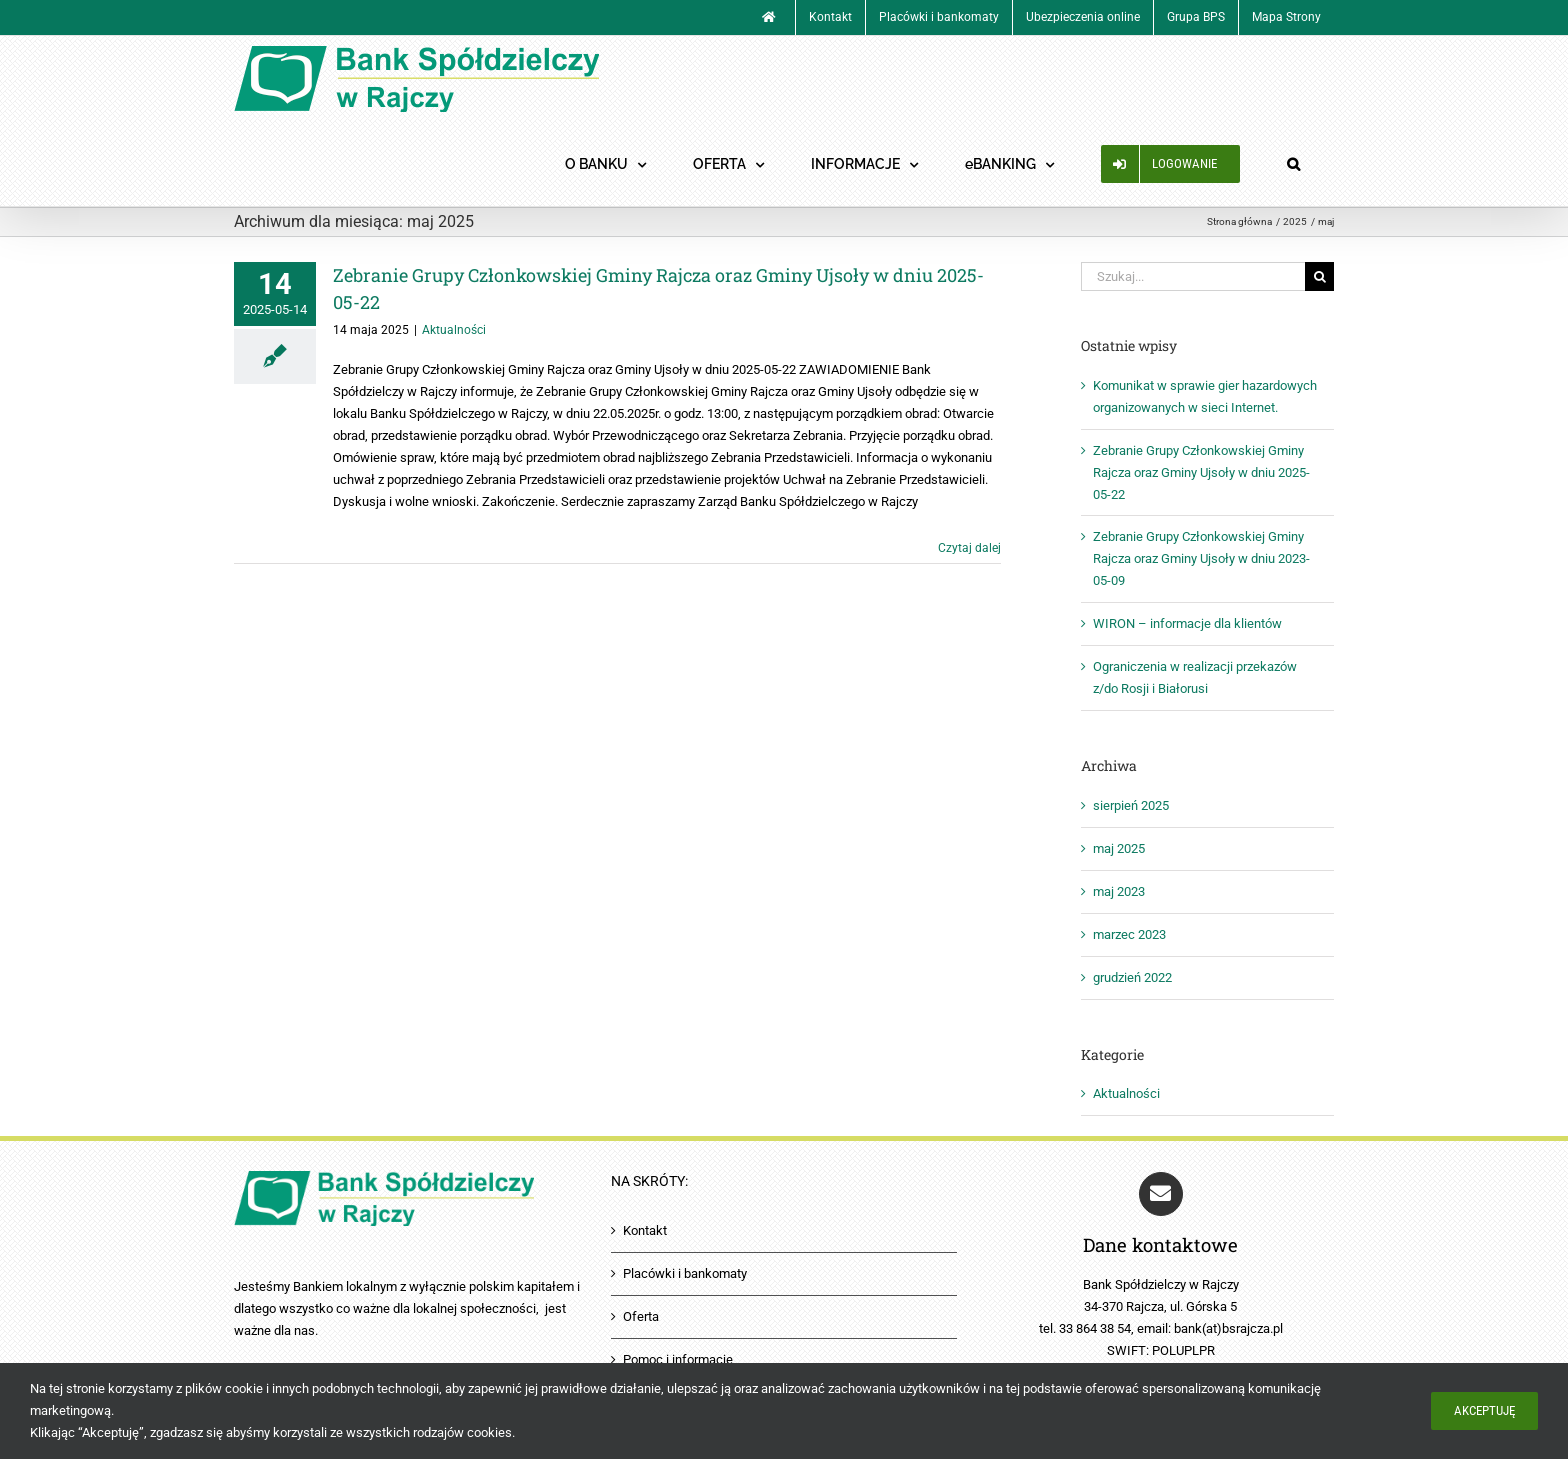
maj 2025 (1119, 848)
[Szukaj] (1319, 276)
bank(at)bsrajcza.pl (1228, 1327)
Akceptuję (1484, 1410)
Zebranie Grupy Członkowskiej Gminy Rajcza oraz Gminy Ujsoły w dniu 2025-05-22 (1201, 472)
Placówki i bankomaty (685, 1273)
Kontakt (645, 1230)
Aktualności (454, 330)
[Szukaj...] (1193, 276)
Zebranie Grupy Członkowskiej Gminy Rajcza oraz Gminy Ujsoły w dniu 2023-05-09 (1201, 558)
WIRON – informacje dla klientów (1187, 623)
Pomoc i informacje (678, 1359)
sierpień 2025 (1131, 805)
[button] (1293, 164)
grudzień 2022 (1132, 977)
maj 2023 (1119, 891)
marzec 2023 (1129, 934)
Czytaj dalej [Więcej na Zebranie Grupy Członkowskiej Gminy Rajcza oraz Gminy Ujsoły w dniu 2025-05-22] (969, 548)
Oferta (641, 1316)
